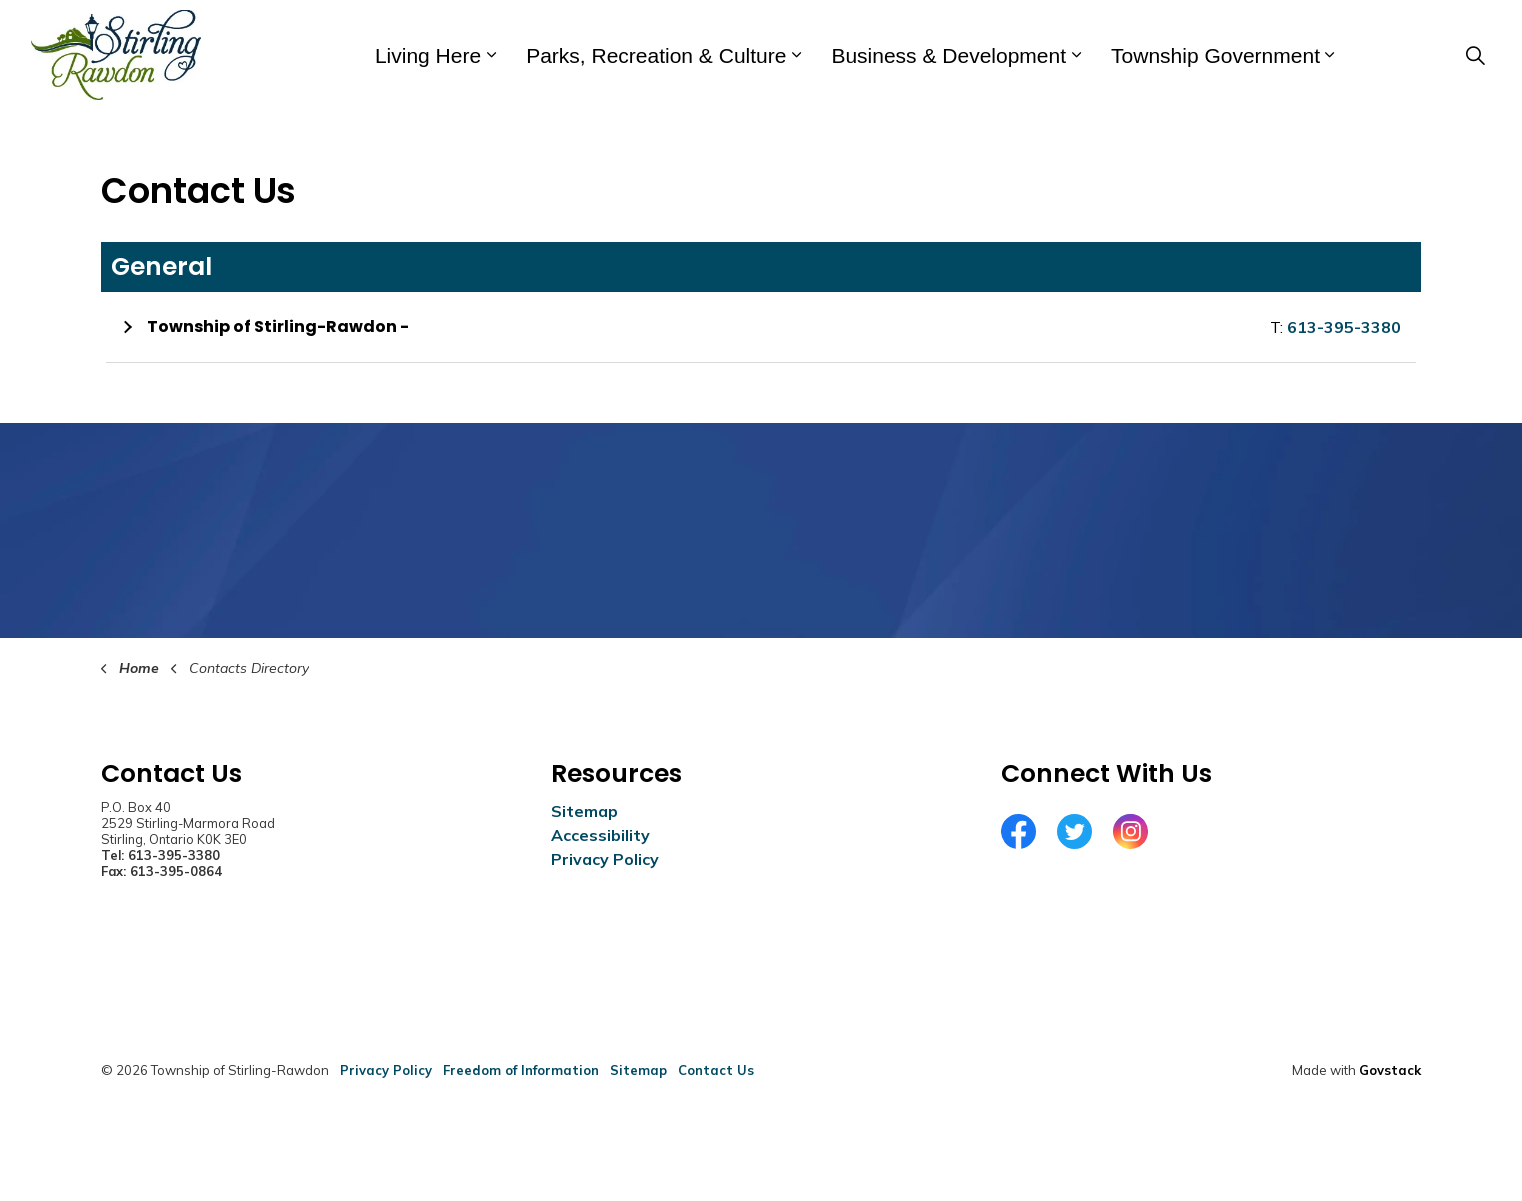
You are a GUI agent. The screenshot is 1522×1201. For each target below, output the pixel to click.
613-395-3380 (1344, 327)
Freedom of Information (521, 1070)
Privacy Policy (605, 859)
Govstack (1390, 1070)
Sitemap (584, 811)
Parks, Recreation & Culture (656, 55)
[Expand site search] (1475, 55)
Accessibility (600, 835)
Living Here (428, 55)
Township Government (1215, 55)
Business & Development (948, 55)
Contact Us (716, 1070)
